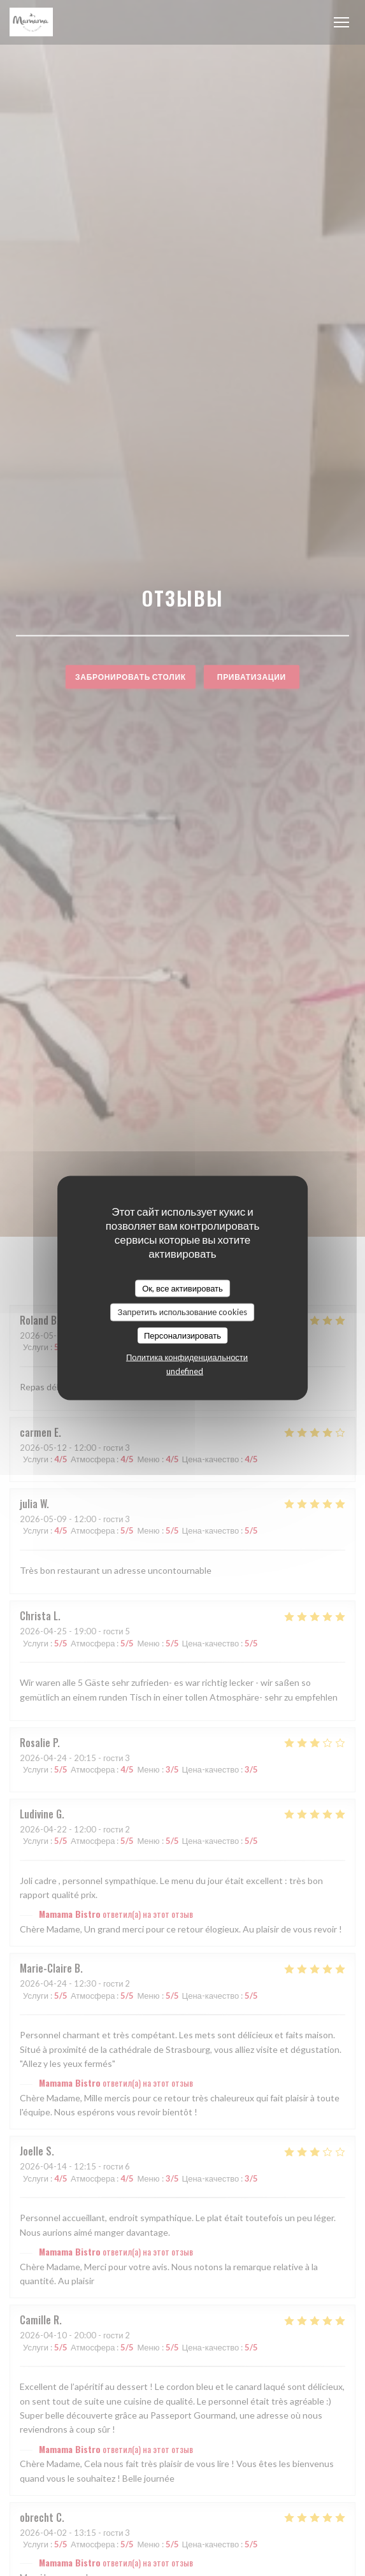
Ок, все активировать (182, 1288)
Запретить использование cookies (183, 1312)
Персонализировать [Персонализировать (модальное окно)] (182, 1335)
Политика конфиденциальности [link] (187, 1357)
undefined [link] (184, 1371)
